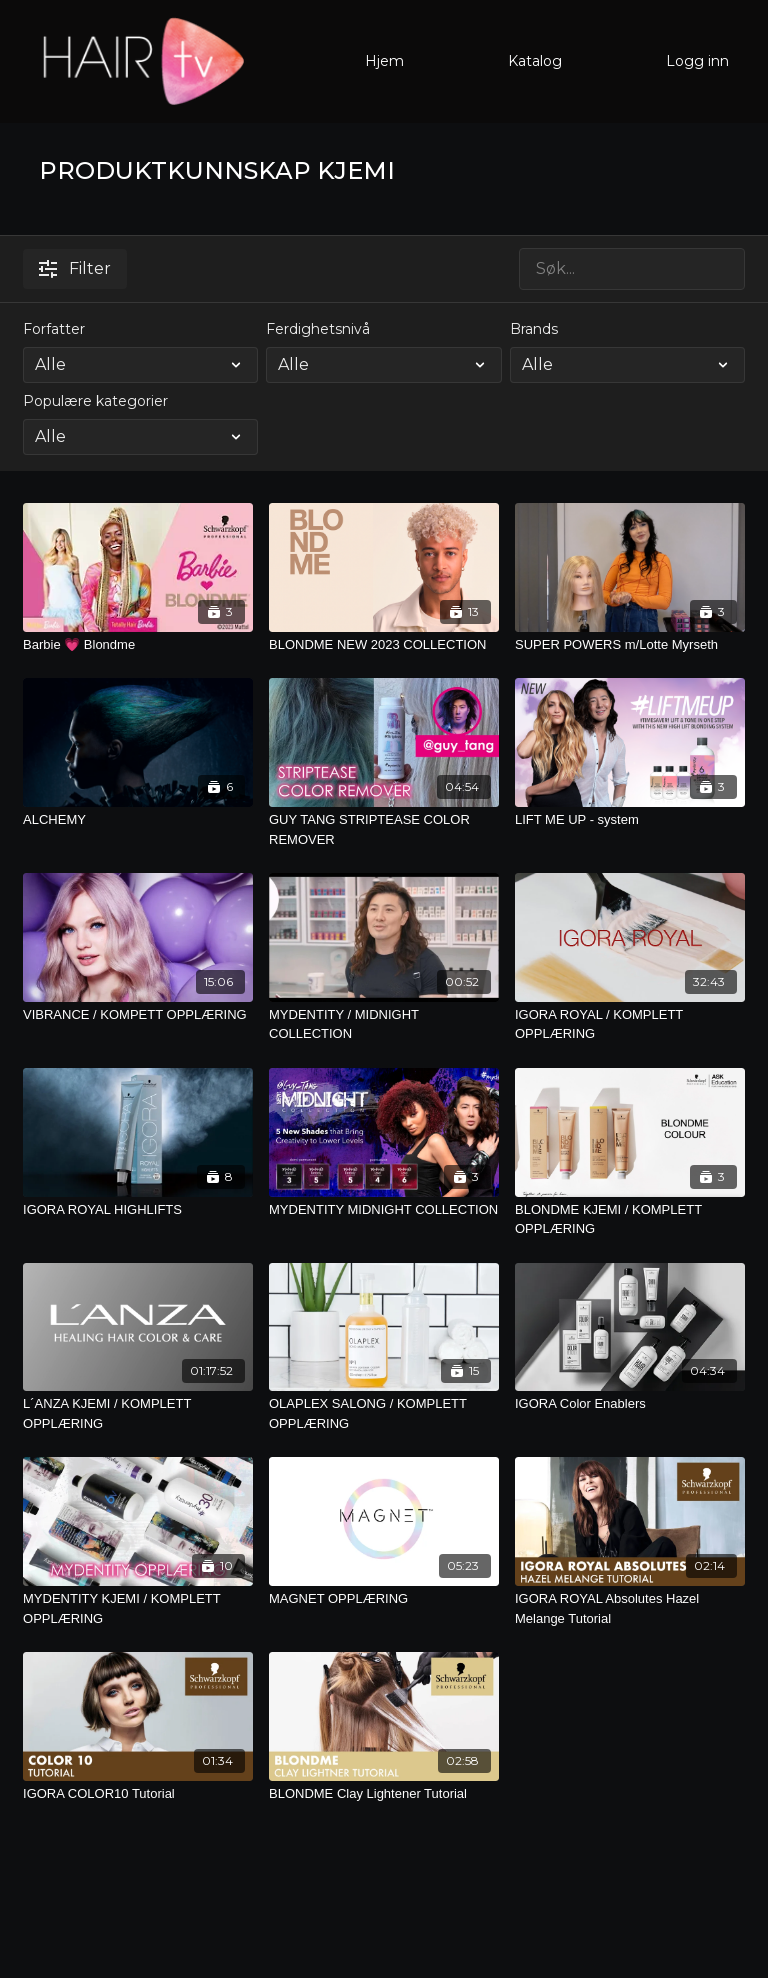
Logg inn (697, 61)
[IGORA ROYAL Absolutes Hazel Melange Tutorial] (630, 1608)
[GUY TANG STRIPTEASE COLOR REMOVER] (384, 829)
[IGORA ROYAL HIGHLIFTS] (138, 1210)
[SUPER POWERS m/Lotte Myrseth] (630, 645)
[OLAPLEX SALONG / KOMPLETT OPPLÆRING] (384, 1413)
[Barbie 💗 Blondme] (138, 645)
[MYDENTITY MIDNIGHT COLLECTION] (384, 1210)
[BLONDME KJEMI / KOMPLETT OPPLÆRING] (630, 1219)
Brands (534, 329)
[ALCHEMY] (138, 820)
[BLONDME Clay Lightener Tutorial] (384, 1794)
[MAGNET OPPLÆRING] (384, 1599)
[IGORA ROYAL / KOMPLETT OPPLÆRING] (630, 1024)
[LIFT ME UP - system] (630, 820)
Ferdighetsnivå (318, 329)
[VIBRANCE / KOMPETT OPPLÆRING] (138, 1015)
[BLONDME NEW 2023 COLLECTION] (384, 645)
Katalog (535, 61)
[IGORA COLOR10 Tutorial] (138, 1794)
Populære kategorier (95, 401)
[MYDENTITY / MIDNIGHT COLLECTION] (384, 1024)
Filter (75, 268)
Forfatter (54, 329)
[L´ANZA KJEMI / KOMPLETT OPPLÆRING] (138, 1413)
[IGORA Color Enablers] (630, 1404)
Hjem (384, 61)
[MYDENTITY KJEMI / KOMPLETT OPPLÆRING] (138, 1608)
